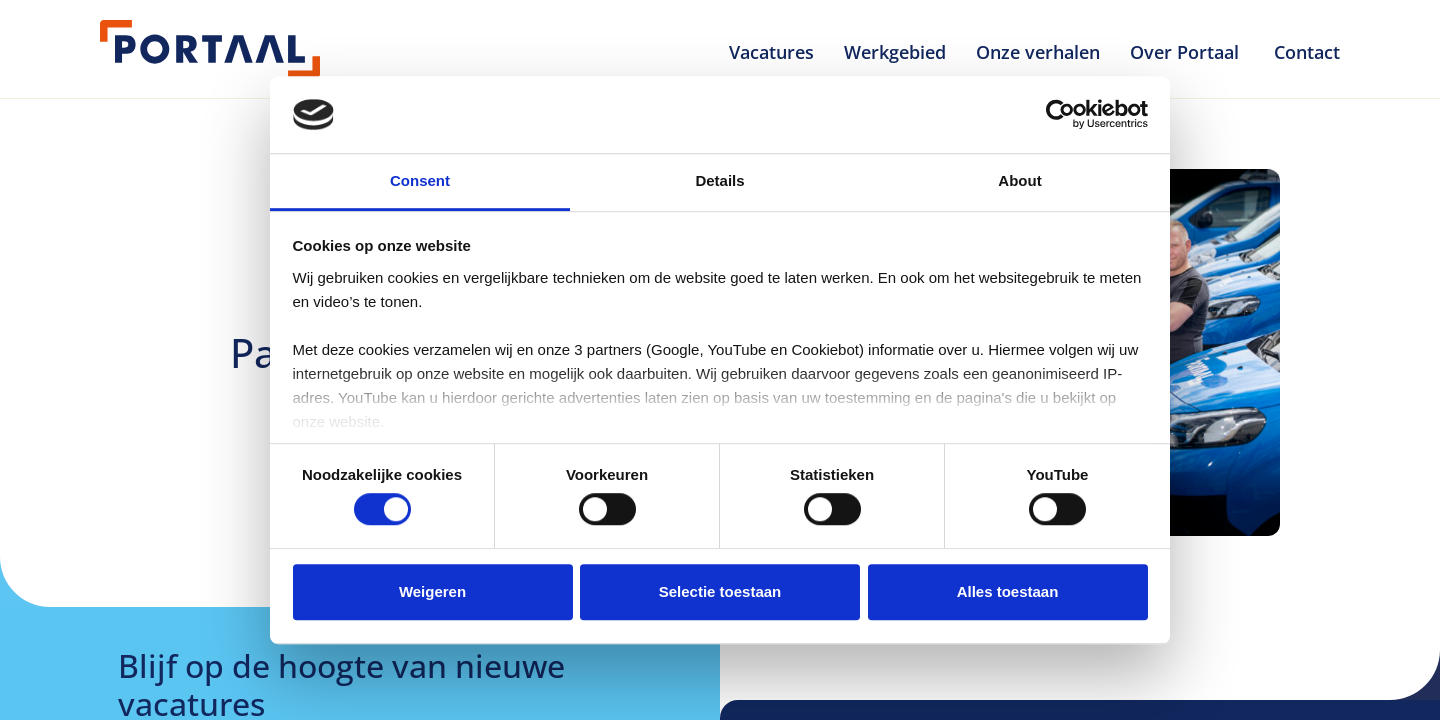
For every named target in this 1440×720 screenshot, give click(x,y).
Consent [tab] (420, 180)
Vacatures (771, 52)
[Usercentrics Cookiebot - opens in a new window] (1060, 115)
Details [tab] (719, 180)
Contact (1307, 52)
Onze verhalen (1038, 52)
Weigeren (432, 591)
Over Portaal (1187, 52)
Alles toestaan (1008, 591)
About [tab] (1019, 180)
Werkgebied (895, 52)
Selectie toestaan (720, 591)
